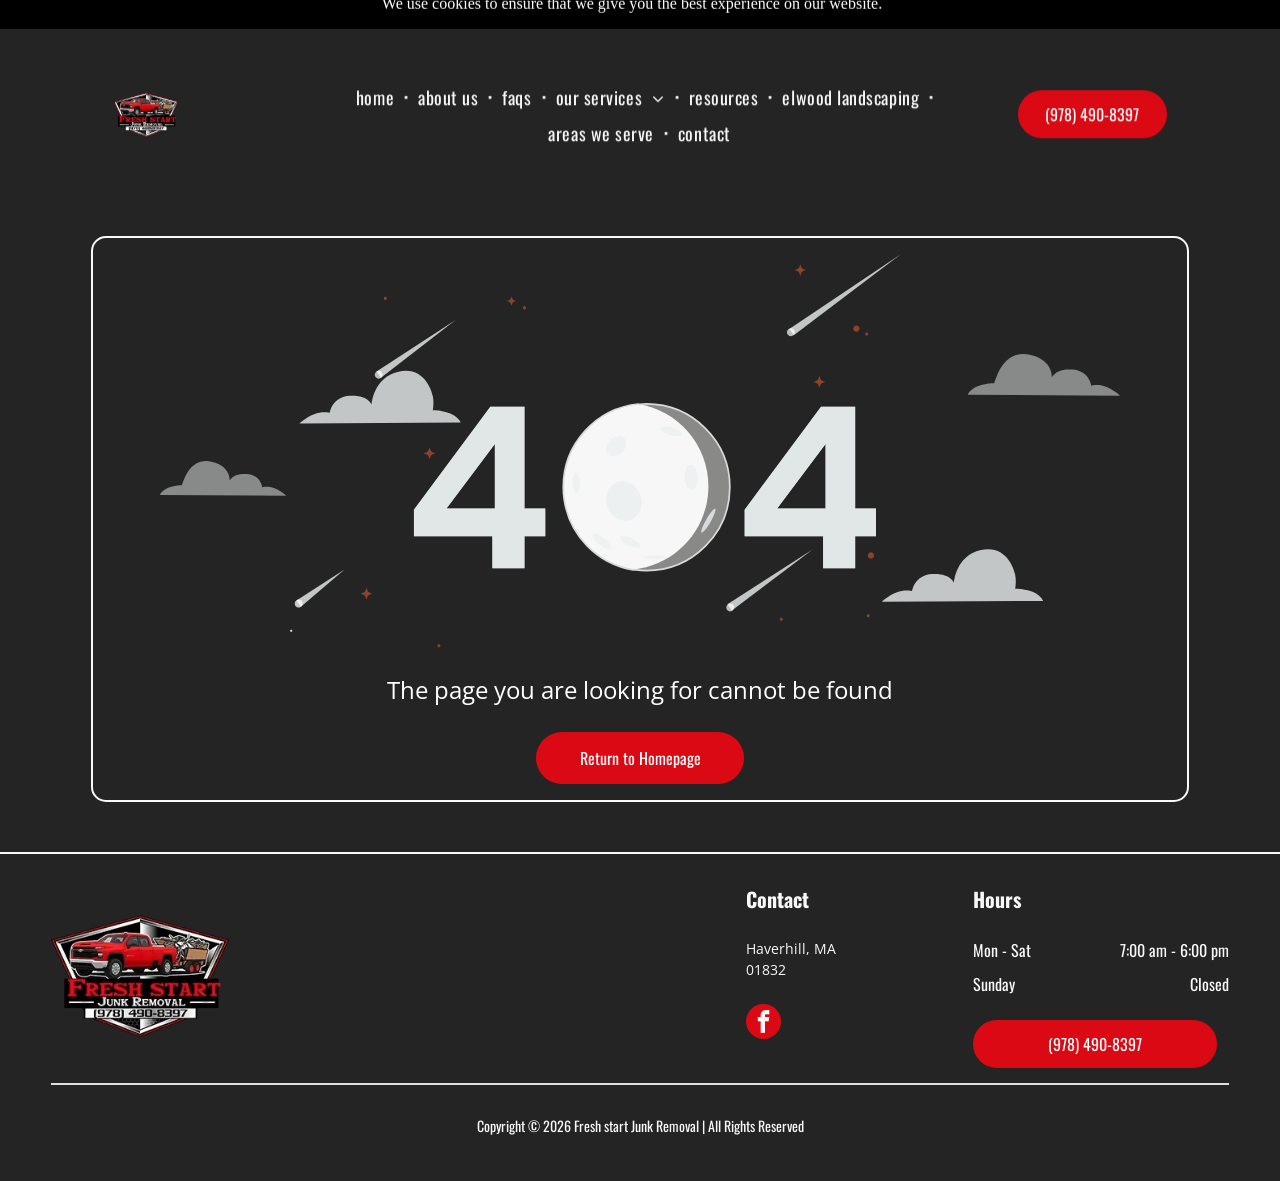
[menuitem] (377, 50)
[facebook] (763, 974)
